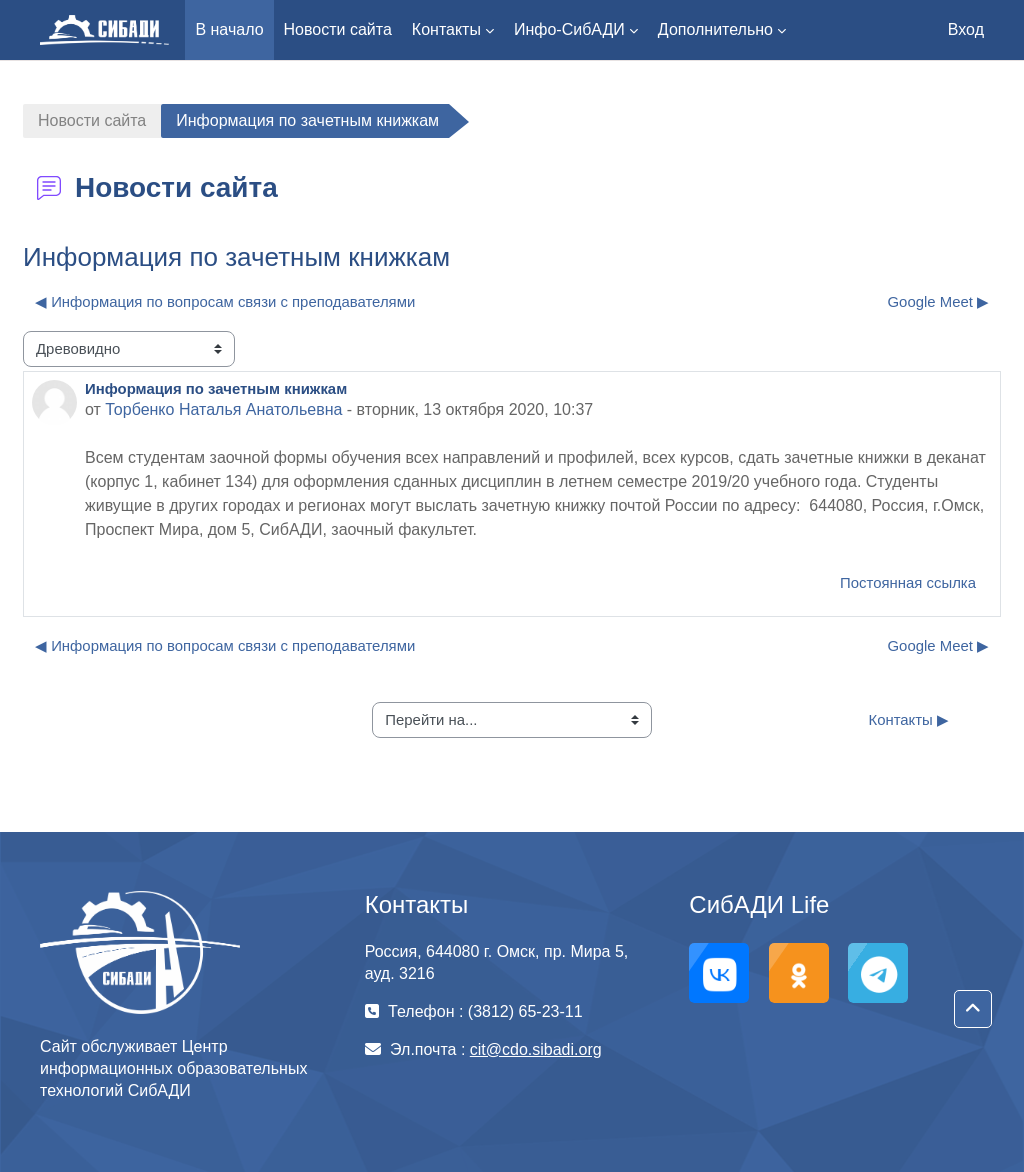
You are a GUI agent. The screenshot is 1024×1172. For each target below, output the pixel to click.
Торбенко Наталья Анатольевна (223, 409)
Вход (966, 29)
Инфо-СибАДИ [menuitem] (569, 29)
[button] (973, 1009)
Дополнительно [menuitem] (715, 29)
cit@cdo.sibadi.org (536, 1049)
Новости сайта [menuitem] (338, 29)
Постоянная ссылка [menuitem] (908, 582)
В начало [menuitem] (229, 29)
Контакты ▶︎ (908, 719)
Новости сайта (92, 120)
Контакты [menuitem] (446, 29)
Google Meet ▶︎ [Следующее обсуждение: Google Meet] (939, 301)
